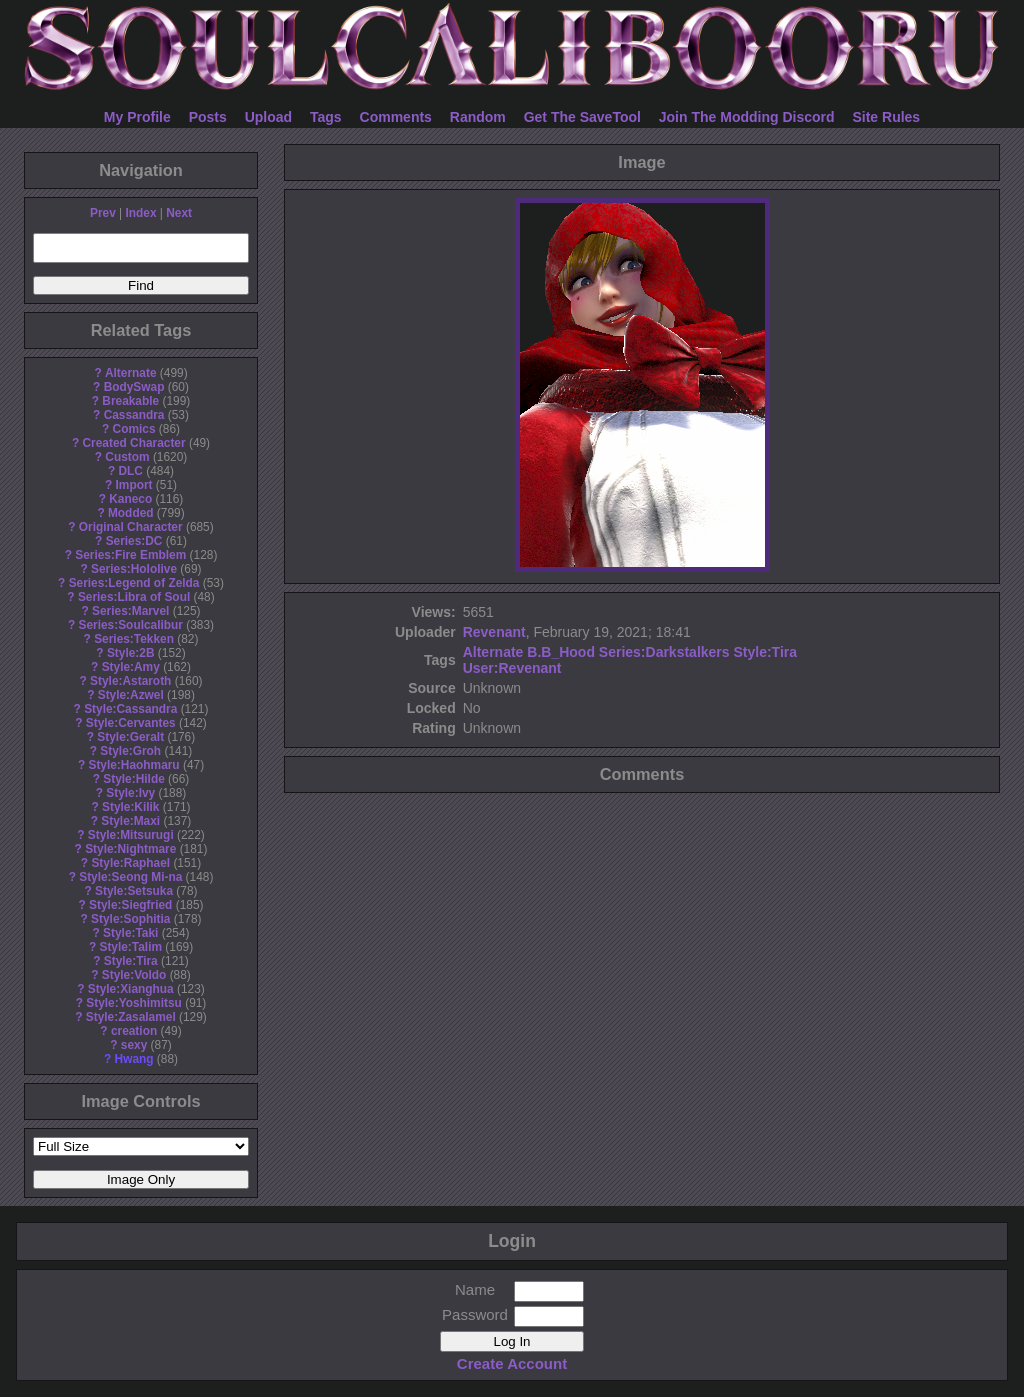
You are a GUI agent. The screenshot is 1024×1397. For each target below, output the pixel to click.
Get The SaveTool (582, 117)
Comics (134, 429)
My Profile (137, 117)
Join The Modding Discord (747, 117)
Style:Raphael (130, 863)
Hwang (134, 1059)
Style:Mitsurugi (131, 835)
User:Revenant (512, 668)
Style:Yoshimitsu (134, 1003)
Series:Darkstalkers (664, 652)
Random (478, 117)
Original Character (131, 527)
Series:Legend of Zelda (134, 583)
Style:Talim (130, 947)
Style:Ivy (130, 793)
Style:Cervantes (131, 723)
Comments (396, 117)
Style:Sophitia (130, 919)
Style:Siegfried (130, 905)
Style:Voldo (134, 975)
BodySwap (134, 387)
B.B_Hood (561, 652)
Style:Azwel (131, 695)
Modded (131, 513)
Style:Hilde (133, 779)
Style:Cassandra (130, 709)
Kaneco (130, 499)
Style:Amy (131, 667)
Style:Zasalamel (131, 1017)
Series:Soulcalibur (131, 625)
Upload (268, 117)
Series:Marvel (130, 611)
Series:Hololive (134, 569)
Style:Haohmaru (133, 765)
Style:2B (131, 653)
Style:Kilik (131, 807)
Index (140, 213)
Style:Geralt (130, 737)
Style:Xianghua (131, 989)
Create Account (512, 1363)
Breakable (130, 401)
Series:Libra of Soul (134, 597)
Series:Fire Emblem (130, 555)
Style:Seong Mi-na (130, 877)
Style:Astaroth (130, 681)
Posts (208, 117)
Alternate (131, 373)
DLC (131, 471)
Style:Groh (130, 751)
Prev (103, 213)
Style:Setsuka (134, 891)
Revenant (494, 632)
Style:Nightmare (130, 849)
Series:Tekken (134, 639)
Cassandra (134, 415)
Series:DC (134, 541)
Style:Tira (131, 961)
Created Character (133, 443)
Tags (326, 117)
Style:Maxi (130, 821)
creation (134, 1031)
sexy (134, 1045)
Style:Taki (130, 933)
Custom (127, 457)
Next (179, 213)
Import (134, 485)
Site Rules (886, 117)
